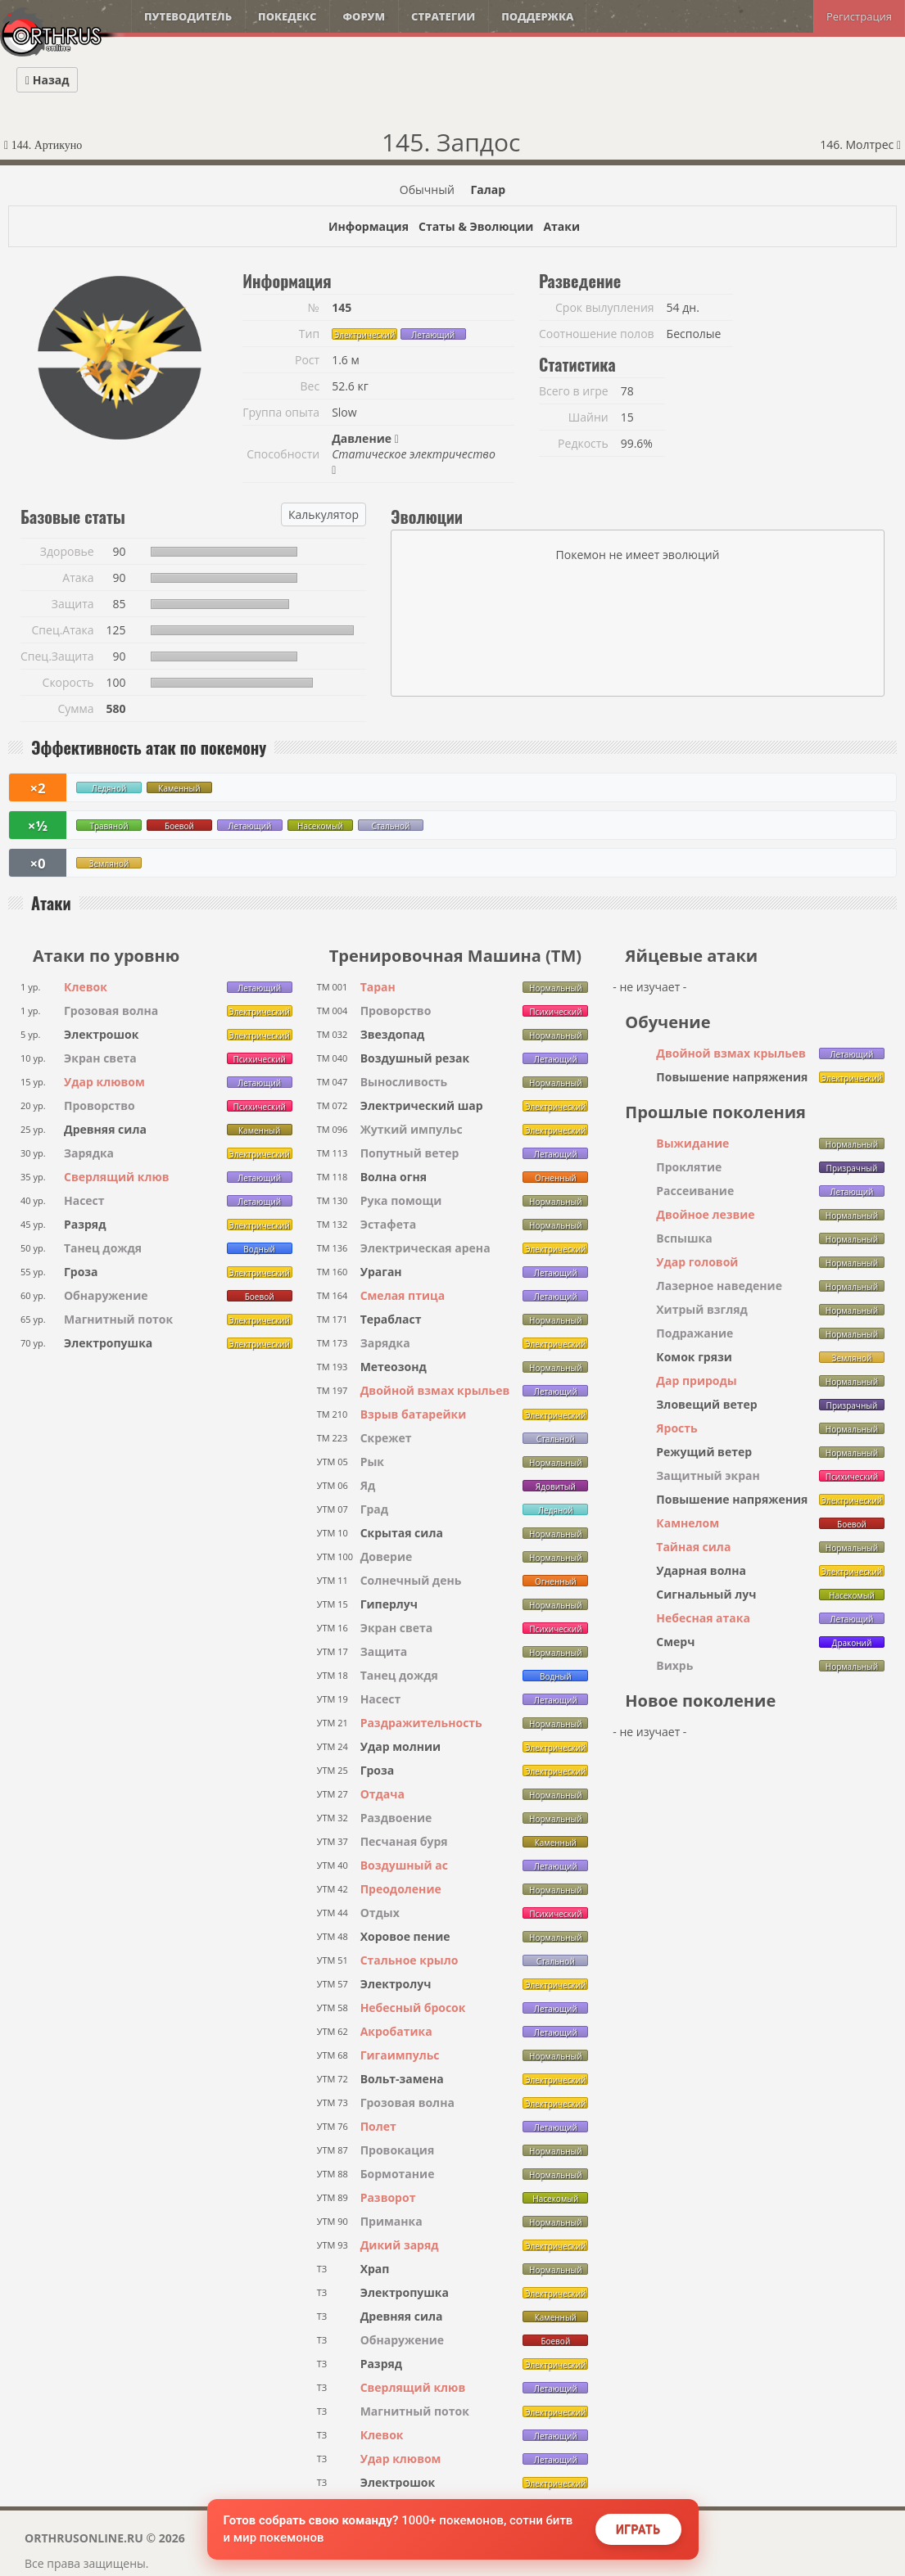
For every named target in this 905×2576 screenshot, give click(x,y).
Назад (47, 80)
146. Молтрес (860, 144)
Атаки (561, 226)
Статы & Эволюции (476, 226)
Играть (638, 2529)
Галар (487, 189)
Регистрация (859, 16)
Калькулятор (323, 514)
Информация (368, 226)
